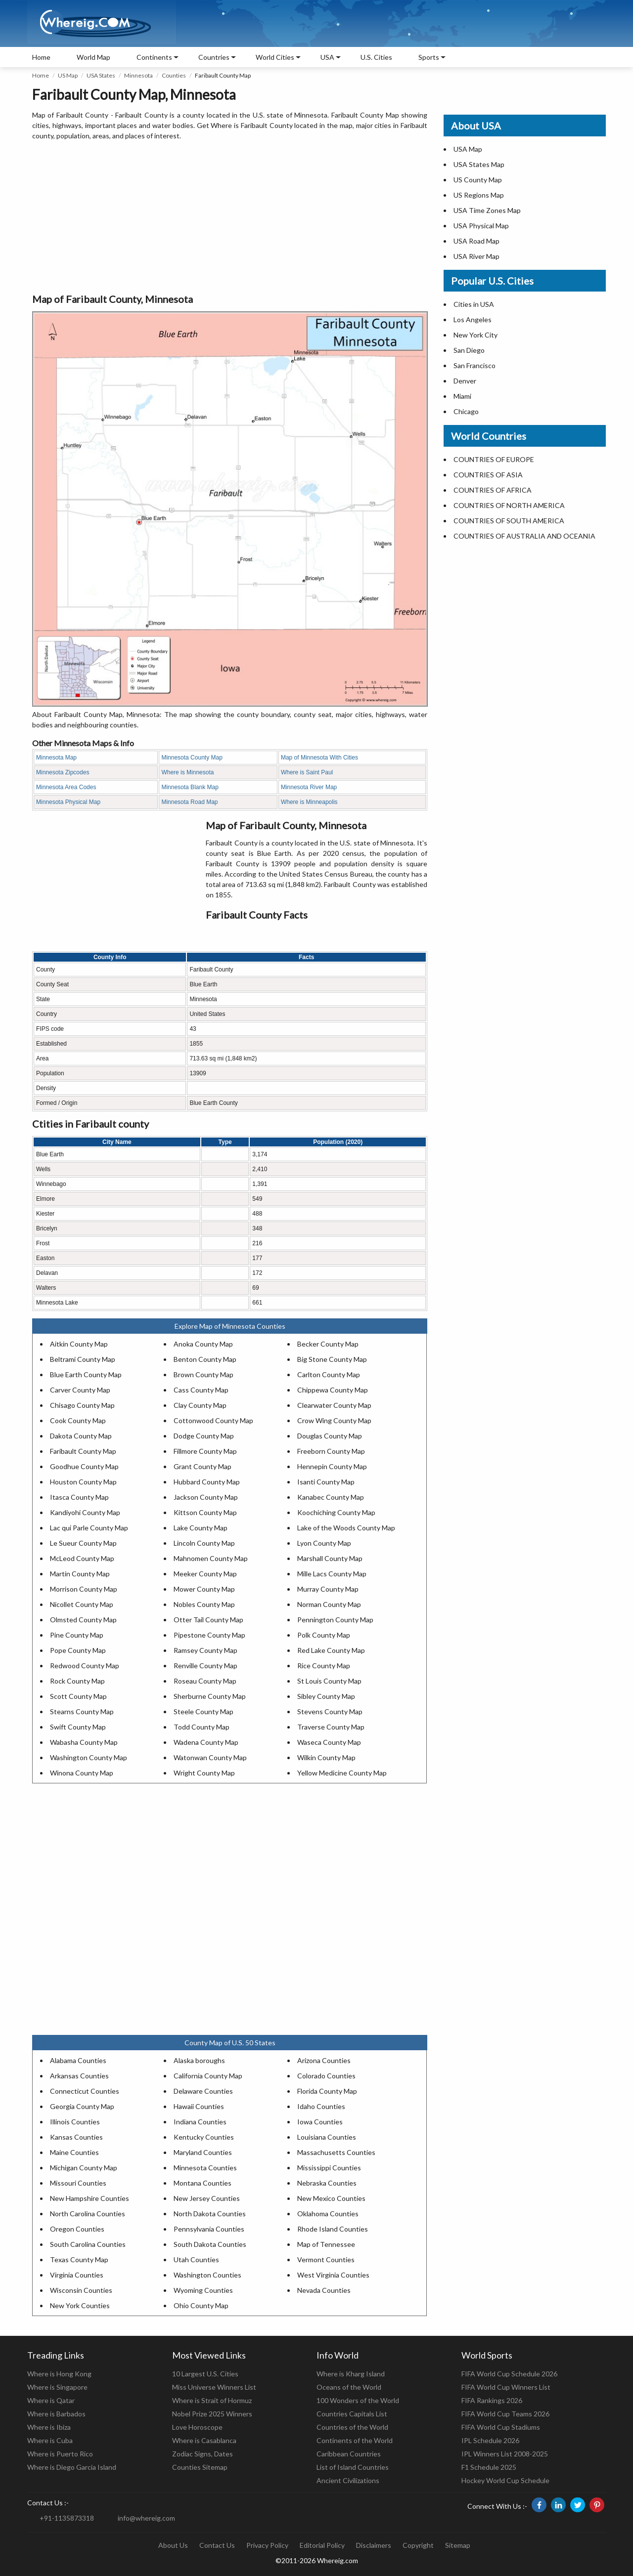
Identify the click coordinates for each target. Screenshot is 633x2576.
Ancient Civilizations (347, 2480)
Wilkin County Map (326, 1757)
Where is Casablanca (204, 2440)
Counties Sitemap (199, 2467)
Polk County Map (323, 1635)
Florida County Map (327, 2091)
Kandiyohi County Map (85, 1512)
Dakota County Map (81, 1436)
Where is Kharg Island (350, 2373)
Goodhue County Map (84, 1466)
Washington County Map (88, 1757)
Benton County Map (205, 1359)
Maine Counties (74, 2152)
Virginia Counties (76, 2275)
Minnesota (138, 75)
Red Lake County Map (331, 1650)
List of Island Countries (352, 2467)
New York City (475, 335)
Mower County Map (204, 1589)
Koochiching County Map (336, 1512)
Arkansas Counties (79, 2075)
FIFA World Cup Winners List (505, 2387)
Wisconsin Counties (81, 2290)
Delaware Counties (203, 2091)
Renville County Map (205, 1665)
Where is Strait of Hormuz (212, 2400)
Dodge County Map (204, 1436)
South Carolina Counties (88, 2244)
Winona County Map (81, 1773)
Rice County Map (323, 1665)
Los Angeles (472, 319)
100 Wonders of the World (357, 2400)
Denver (464, 381)
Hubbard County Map (207, 1482)
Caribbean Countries (348, 2453)
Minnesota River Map (309, 787)
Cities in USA (473, 304)
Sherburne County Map (210, 1696)
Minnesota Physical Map (68, 802)
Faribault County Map (83, 1451)
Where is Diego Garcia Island (71, 2467)
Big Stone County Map (332, 1359)
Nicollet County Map (81, 1604)
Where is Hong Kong (59, 2373)
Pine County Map (76, 1635)
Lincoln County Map (204, 1543)
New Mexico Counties (331, 2198)
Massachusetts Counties (336, 2152)
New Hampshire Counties (89, 2198)
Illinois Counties (75, 2121)
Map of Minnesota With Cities (319, 757)
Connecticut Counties (84, 2091)
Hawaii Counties (199, 2106)
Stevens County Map (329, 1711)
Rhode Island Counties (332, 2229)
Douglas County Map (329, 1436)
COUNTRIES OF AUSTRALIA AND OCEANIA (524, 536)
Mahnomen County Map (211, 1558)
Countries (213, 57)
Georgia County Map (82, 2106)
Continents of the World (354, 2440)
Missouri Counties (78, 2183)
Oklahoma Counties (328, 2213)
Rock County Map (77, 1681)
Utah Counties (196, 2259)
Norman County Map (329, 1604)
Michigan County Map (83, 2167)
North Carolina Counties (87, 2213)
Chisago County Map (82, 1405)
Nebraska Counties (327, 2183)
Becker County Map (328, 1344)
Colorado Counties (326, 2075)
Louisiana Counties (326, 2137)
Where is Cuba (50, 2440)
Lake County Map (200, 1527)
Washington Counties (207, 2275)
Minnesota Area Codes (66, 787)
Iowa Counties (320, 2121)
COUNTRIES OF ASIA (488, 474)
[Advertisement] (229, 217)
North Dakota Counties (210, 2213)
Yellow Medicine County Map (342, 1773)
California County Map (208, 2075)
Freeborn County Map (331, 1451)
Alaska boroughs (199, 2060)
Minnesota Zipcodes (62, 772)
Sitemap (457, 2545)
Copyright (418, 2545)
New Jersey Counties (207, 2198)
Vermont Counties (326, 2259)
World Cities (275, 57)
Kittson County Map (205, 1512)
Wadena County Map (206, 1742)
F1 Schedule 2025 (488, 2467)
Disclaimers (373, 2545)
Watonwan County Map (210, 1757)
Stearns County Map (82, 1711)
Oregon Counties (77, 2229)
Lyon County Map (324, 1543)
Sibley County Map (326, 1696)
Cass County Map (201, 1390)
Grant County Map (202, 1466)
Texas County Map (79, 2259)
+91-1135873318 (67, 2518)
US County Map (477, 179)
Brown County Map (203, 1374)
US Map (68, 75)
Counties (174, 75)
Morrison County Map (83, 1589)
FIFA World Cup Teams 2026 (505, 2413)
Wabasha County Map (84, 1742)
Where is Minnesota (187, 772)
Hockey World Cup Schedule (505, 2480)
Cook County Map (78, 1420)
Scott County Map (78, 1696)
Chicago (466, 411)
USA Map (467, 149)
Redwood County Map (84, 1665)
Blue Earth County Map (86, 1374)
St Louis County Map (329, 1681)
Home (41, 57)
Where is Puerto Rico (60, 2453)
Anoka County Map (203, 1344)
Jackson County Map (206, 1497)
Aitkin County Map (79, 1344)
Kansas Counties (76, 2137)
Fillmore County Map (205, 1451)
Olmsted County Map (83, 1619)
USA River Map (476, 256)
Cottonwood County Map (213, 1420)
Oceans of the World (348, 2387)
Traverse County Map (330, 1727)
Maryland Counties (203, 2152)
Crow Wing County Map (334, 1420)
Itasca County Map (79, 1497)
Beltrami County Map (82, 1359)
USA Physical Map (481, 225)
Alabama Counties (78, 2060)
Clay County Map (200, 1405)
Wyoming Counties (203, 2290)
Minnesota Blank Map (189, 787)
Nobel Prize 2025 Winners (212, 2413)
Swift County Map (78, 1727)
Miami (462, 396)
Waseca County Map (329, 1742)
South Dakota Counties (210, 2244)
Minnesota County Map (191, 757)
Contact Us (217, 2545)
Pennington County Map (335, 1619)
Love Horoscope (197, 2427)
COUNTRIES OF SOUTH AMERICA (508, 520)
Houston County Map (83, 1482)
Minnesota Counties (205, 2167)
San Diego (469, 350)
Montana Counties (202, 2183)
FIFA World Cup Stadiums (500, 2427)
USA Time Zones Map (487, 210)
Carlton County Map (328, 1374)
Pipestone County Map (209, 1635)
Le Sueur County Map (83, 1543)
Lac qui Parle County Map (89, 1527)
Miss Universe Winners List (214, 2387)
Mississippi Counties (329, 2167)
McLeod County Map (82, 1558)
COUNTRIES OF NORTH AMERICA (509, 505)
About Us (173, 2545)
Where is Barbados (56, 2413)
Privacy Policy (267, 2545)
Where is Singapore (57, 2387)
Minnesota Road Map (189, 802)
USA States (101, 75)
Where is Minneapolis (309, 802)
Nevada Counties (324, 2290)
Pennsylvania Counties (209, 2229)
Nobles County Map (204, 1604)
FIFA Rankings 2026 (491, 2400)
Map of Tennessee (326, 2244)
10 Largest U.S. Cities (205, 2373)
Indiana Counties (200, 2121)
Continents (154, 57)
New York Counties (80, 2305)
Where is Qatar (51, 2400)
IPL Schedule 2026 (490, 2440)
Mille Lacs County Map (331, 1573)
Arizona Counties (324, 2060)
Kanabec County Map (330, 1497)
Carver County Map (80, 1390)
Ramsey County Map (205, 1650)
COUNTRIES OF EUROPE (493, 459)
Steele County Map (203, 1711)
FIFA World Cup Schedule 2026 (509, 2373)
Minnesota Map (56, 757)
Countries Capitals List (351, 2413)
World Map (93, 57)
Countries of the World (352, 2427)
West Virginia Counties (333, 2275)
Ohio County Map (201, 2305)
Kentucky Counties (204, 2137)
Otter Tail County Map (208, 1619)
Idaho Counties (321, 2106)
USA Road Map (476, 241)
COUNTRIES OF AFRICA (492, 490)
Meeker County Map (205, 1573)
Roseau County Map (205, 1681)
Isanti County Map (326, 1482)
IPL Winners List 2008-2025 (504, 2453)
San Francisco (474, 365)
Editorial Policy (322, 2545)
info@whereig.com (146, 2518)
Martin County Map (80, 1573)
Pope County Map (78, 1650)
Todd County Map (201, 1727)
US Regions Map (478, 195)
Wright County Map (204, 1773)
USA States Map (478, 164)
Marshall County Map (329, 1558)
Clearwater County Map (334, 1405)
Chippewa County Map (332, 1390)
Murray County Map (328, 1589)
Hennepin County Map (332, 1466)
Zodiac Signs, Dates (202, 2453)
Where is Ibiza (49, 2427)
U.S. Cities (376, 57)
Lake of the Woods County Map (346, 1527)
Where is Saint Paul (307, 772)
